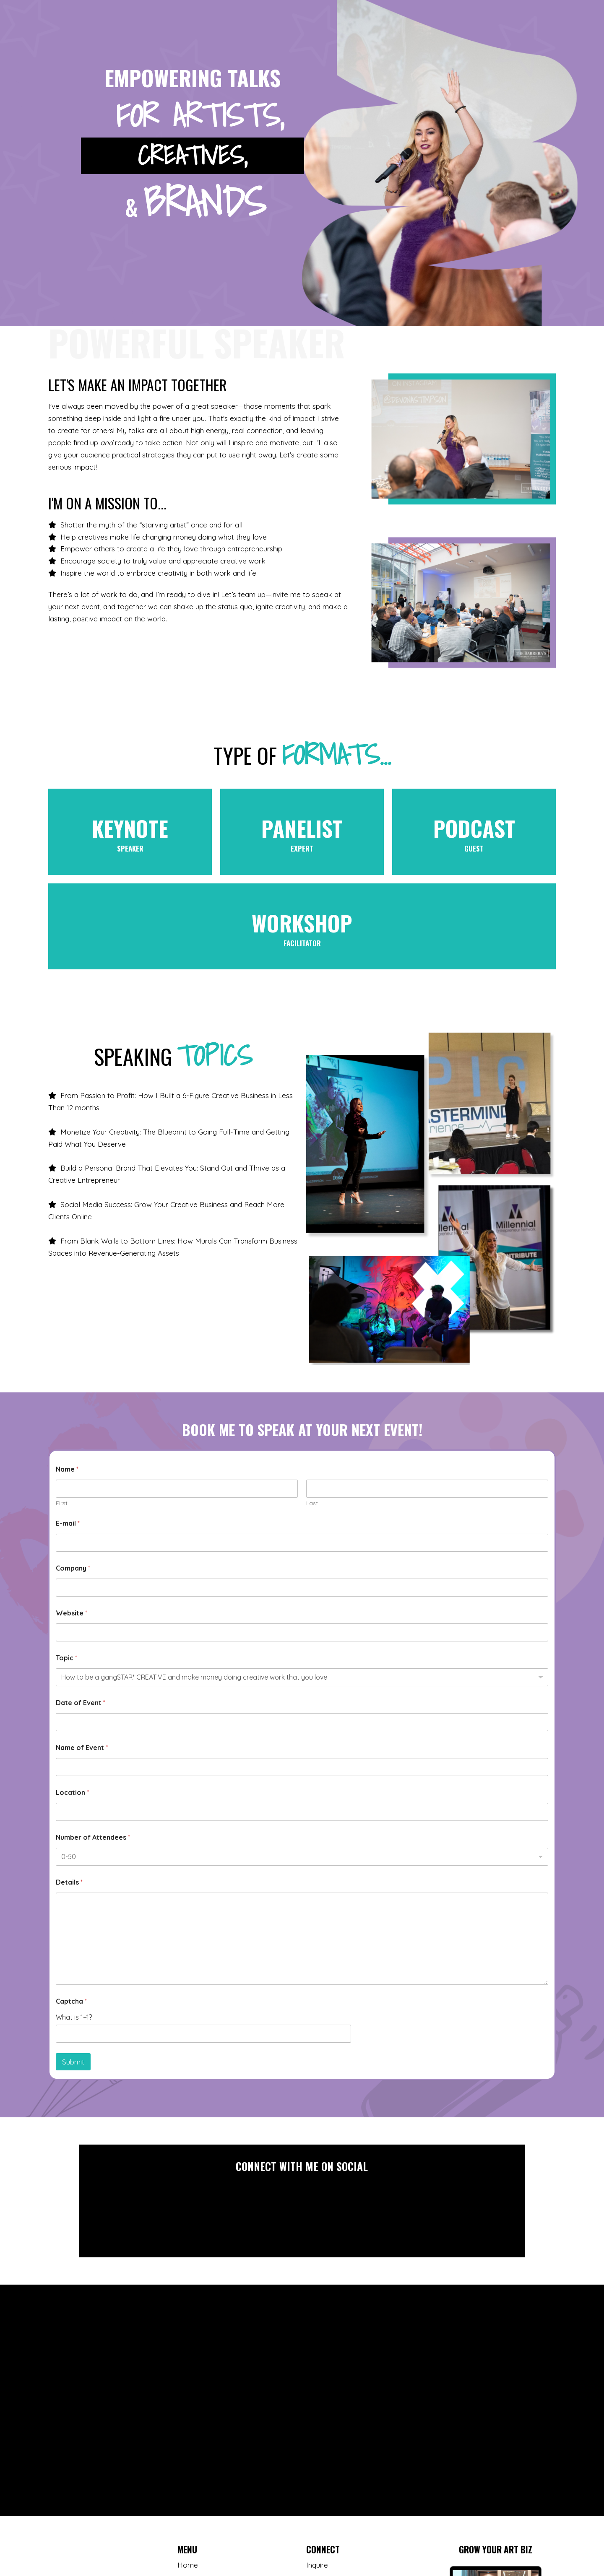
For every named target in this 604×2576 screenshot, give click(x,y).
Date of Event (80, 1703)
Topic (66, 1658)
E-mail (68, 1523)
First (62, 1503)
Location (72, 1793)
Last (312, 1503)
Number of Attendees (93, 1837)
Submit (73, 2061)
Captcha (71, 2001)
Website (71, 1613)
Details (69, 1882)
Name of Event (82, 1748)
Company (73, 1568)
